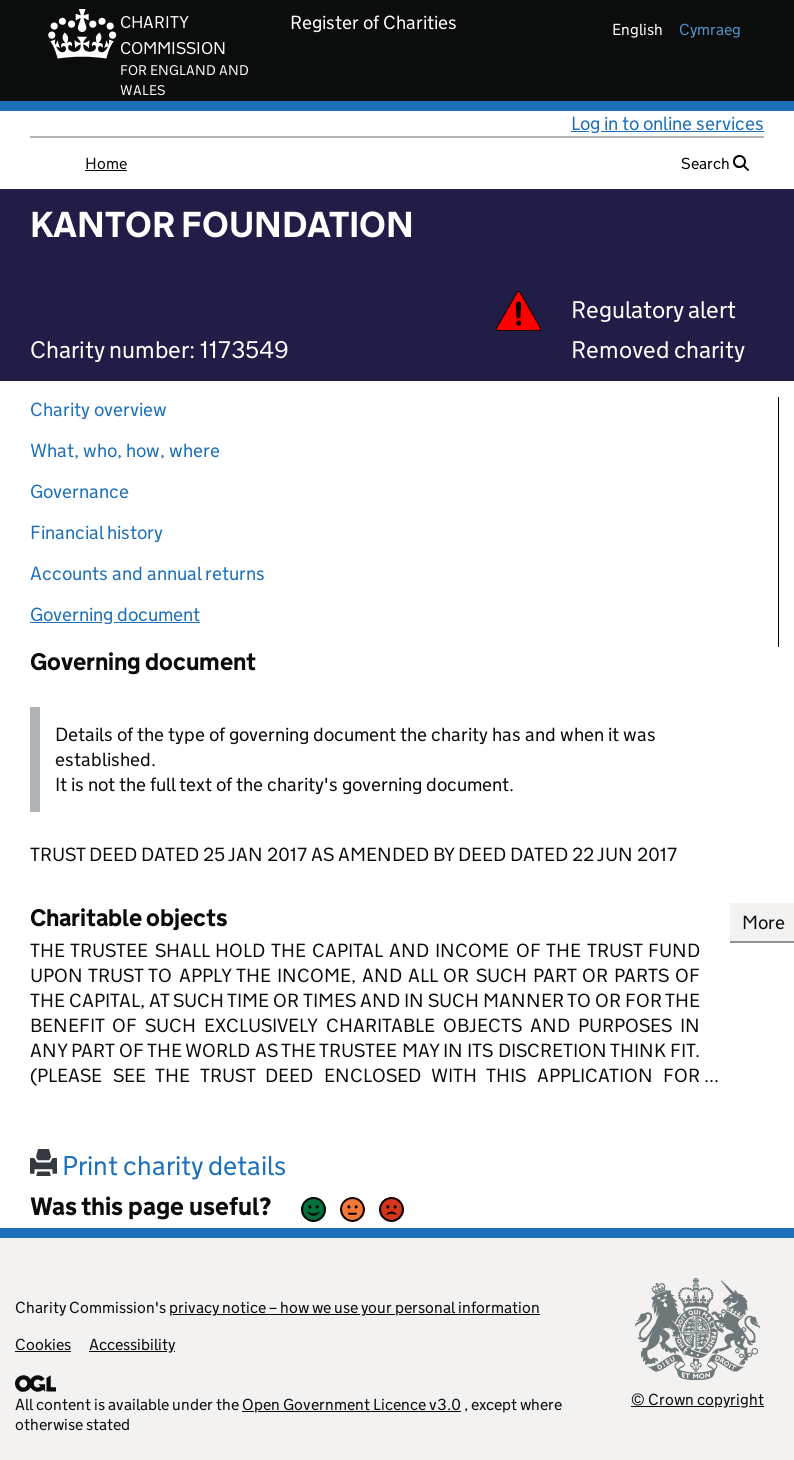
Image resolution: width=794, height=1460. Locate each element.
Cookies (43, 1344)
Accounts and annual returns (147, 573)
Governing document (115, 614)
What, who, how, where (125, 450)
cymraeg (710, 29)
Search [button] (715, 163)
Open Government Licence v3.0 (351, 1404)
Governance (79, 491)
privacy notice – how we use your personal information (354, 1307)
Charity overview (98, 409)
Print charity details (158, 1165)
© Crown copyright (697, 1399)
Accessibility (132, 1344)
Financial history (96, 532)
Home (106, 163)
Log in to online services (667, 123)
